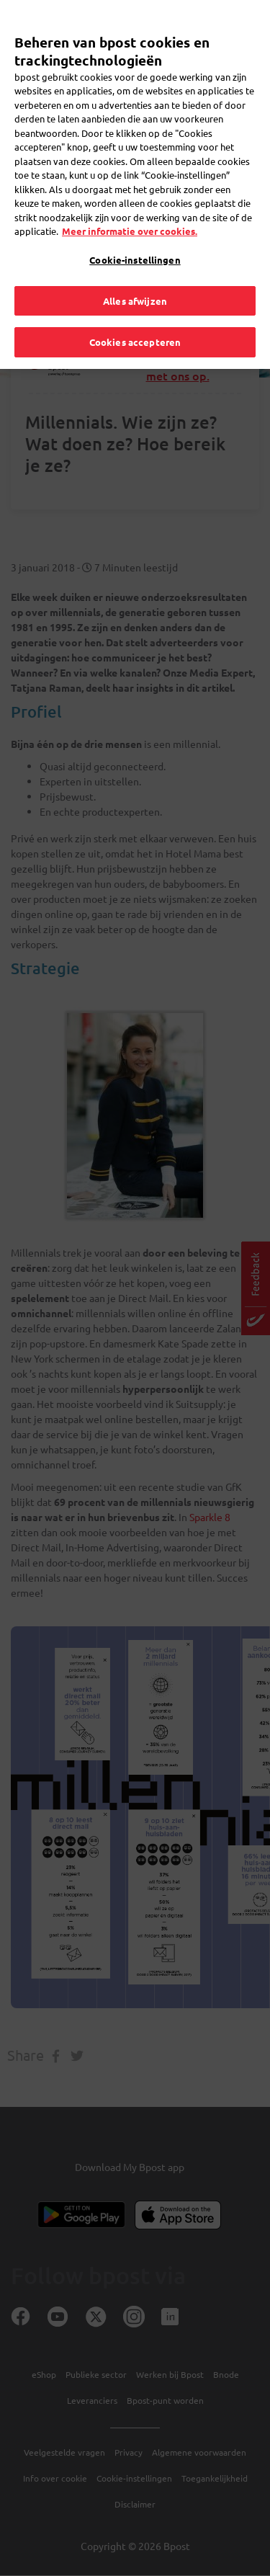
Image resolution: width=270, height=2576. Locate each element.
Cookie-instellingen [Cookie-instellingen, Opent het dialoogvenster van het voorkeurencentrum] (134, 234)
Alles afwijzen (135, 275)
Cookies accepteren (135, 317)
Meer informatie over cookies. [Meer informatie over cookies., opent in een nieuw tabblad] (129, 206)
